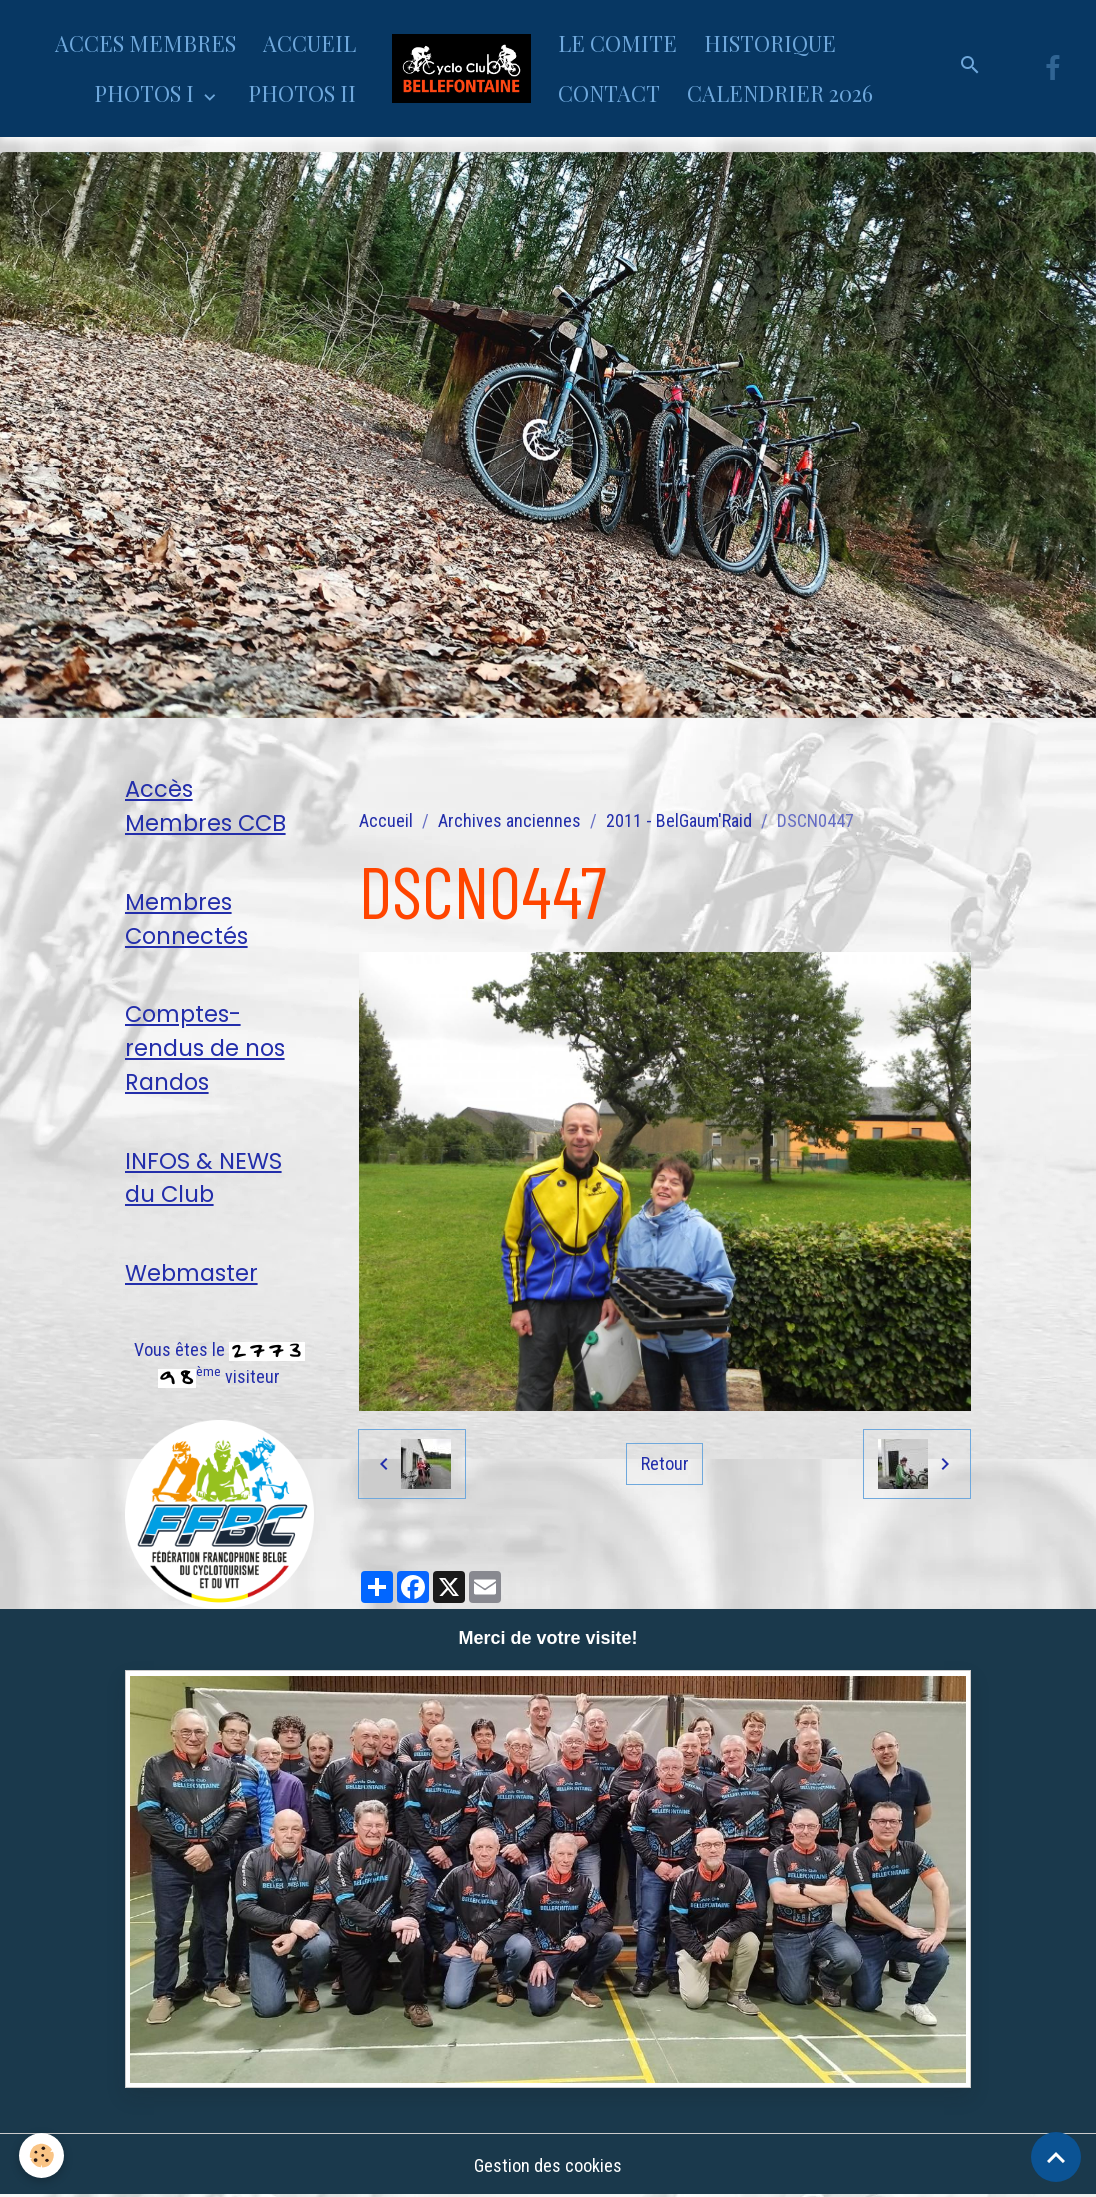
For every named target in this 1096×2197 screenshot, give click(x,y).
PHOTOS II (302, 93)
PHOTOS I (146, 93)
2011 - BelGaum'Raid (679, 820)
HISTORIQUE (770, 43)
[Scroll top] (1056, 2157)
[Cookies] (42, 2155)
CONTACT (609, 93)
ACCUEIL (309, 43)
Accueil (386, 820)
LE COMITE (617, 43)
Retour (665, 1463)
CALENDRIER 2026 (780, 93)
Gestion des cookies (548, 2165)
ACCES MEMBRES (145, 43)
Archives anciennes (509, 820)
